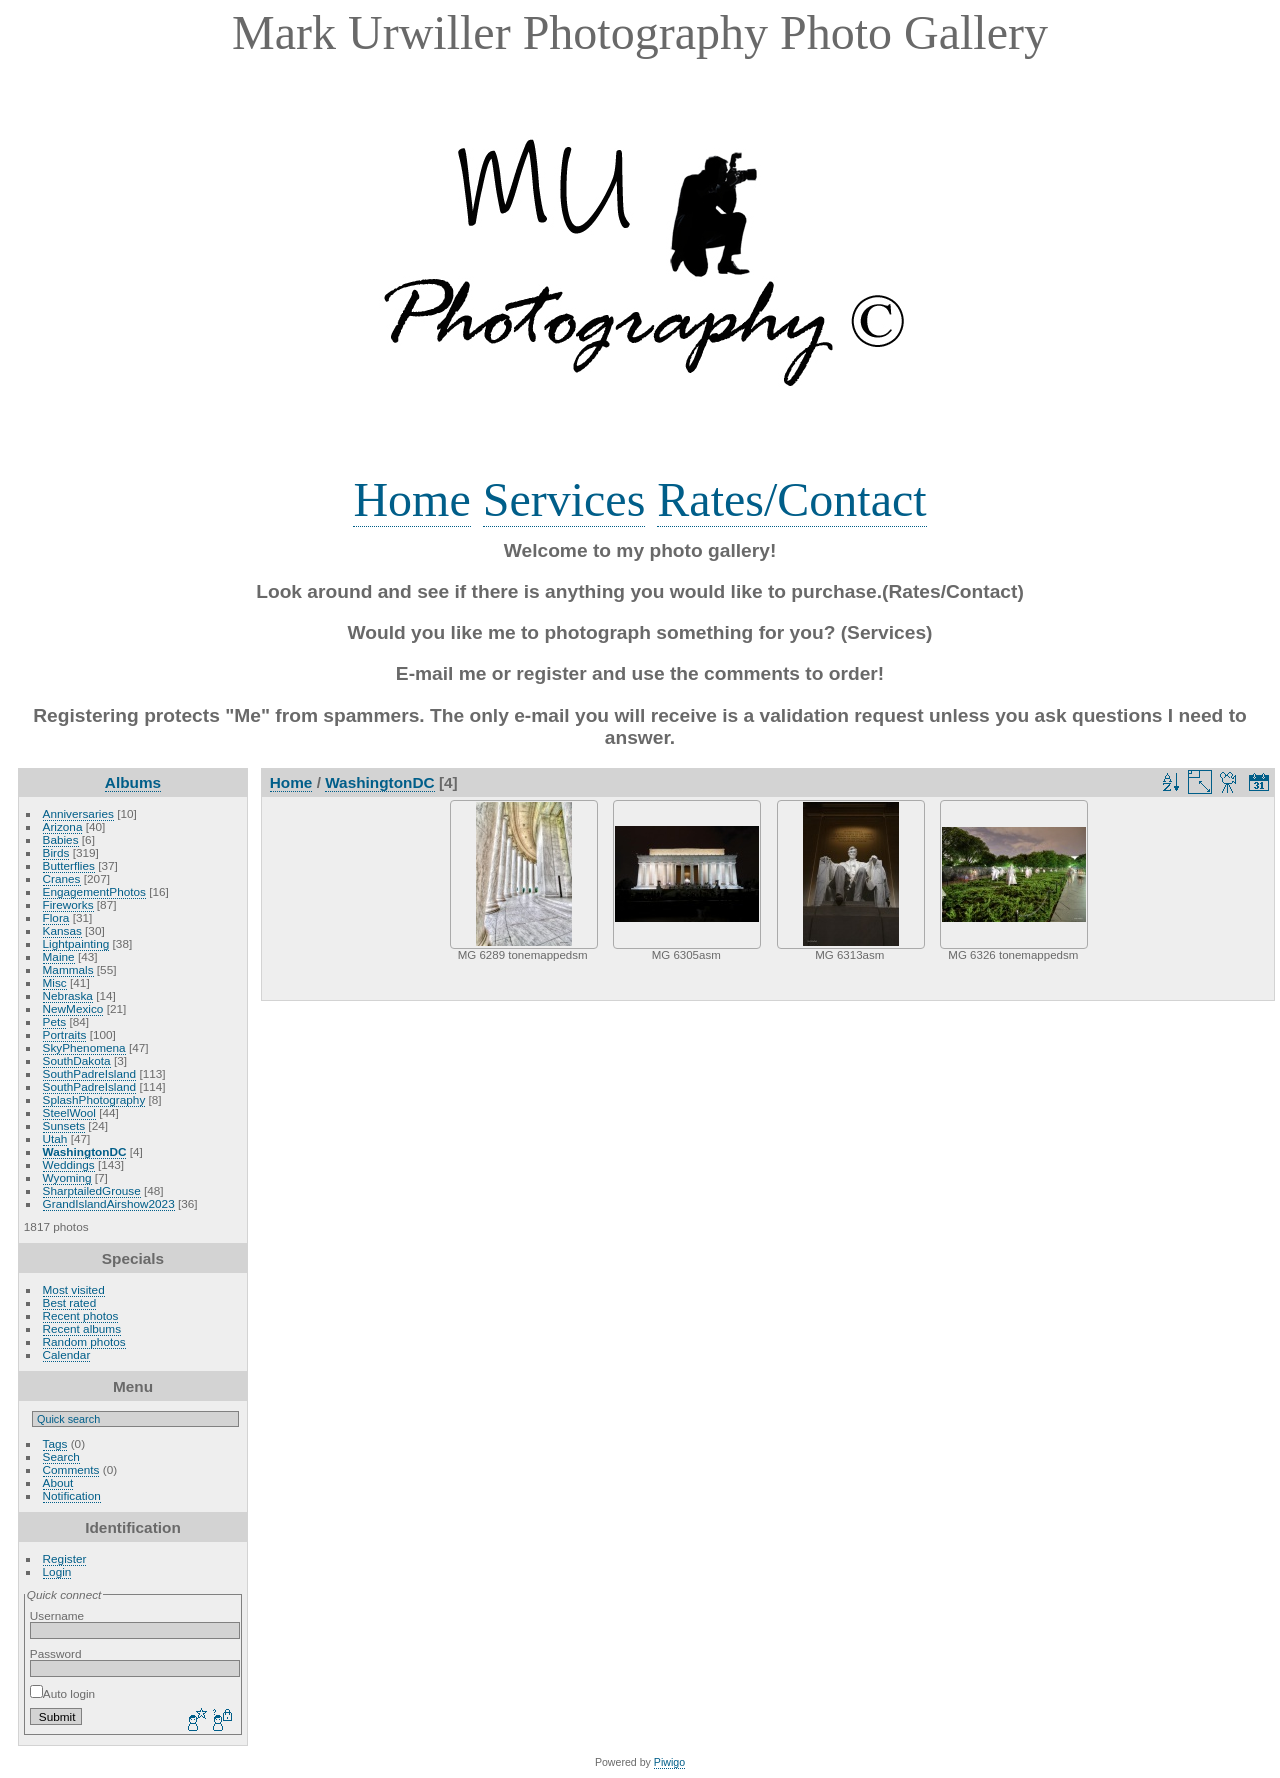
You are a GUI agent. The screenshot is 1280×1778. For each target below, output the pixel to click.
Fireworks (68, 904)
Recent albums (82, 1328)
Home (411, 499)
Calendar (67, 1354)
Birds (56, 852)
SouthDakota (77, 1060)
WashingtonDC (85, 1151)
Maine (59, 956)
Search (61, 1456)
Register (65, 1558)
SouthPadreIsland (90, 1073)
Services (564, 499)
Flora (56, 917)
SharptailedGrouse (92, 1190)
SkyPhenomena (84, 1047)
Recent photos (81, 1315)
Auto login (62, 1693)
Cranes (62, 878)
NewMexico (73, 1008)
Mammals (68, 969)
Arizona (63, 826)
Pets (55, 1021)
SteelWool (69, 1112)
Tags (55, 1443)
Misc (55, 982)
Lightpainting (76, 943)
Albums (133, 782)
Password (56, 1653)
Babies (61, 839)
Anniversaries (78, 813)
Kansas (62, 930)
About (58, 1482)
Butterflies (69, 865)
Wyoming (67, 1177)
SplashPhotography (94, 1099)
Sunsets (64, 1125)
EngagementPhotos (94, 891)
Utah (55, 1138)
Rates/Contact (791, 499)
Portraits (65, 1034)
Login (57, 1571)
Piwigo (669, 1762)
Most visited (74, 1289)
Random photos (84, 1341)
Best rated (70, 1302)
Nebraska (68, 995)
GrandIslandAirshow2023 (109, 1203)
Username (57, 1615)
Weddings (69, 1164)
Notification (72, 1495)
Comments (71, 1469)
